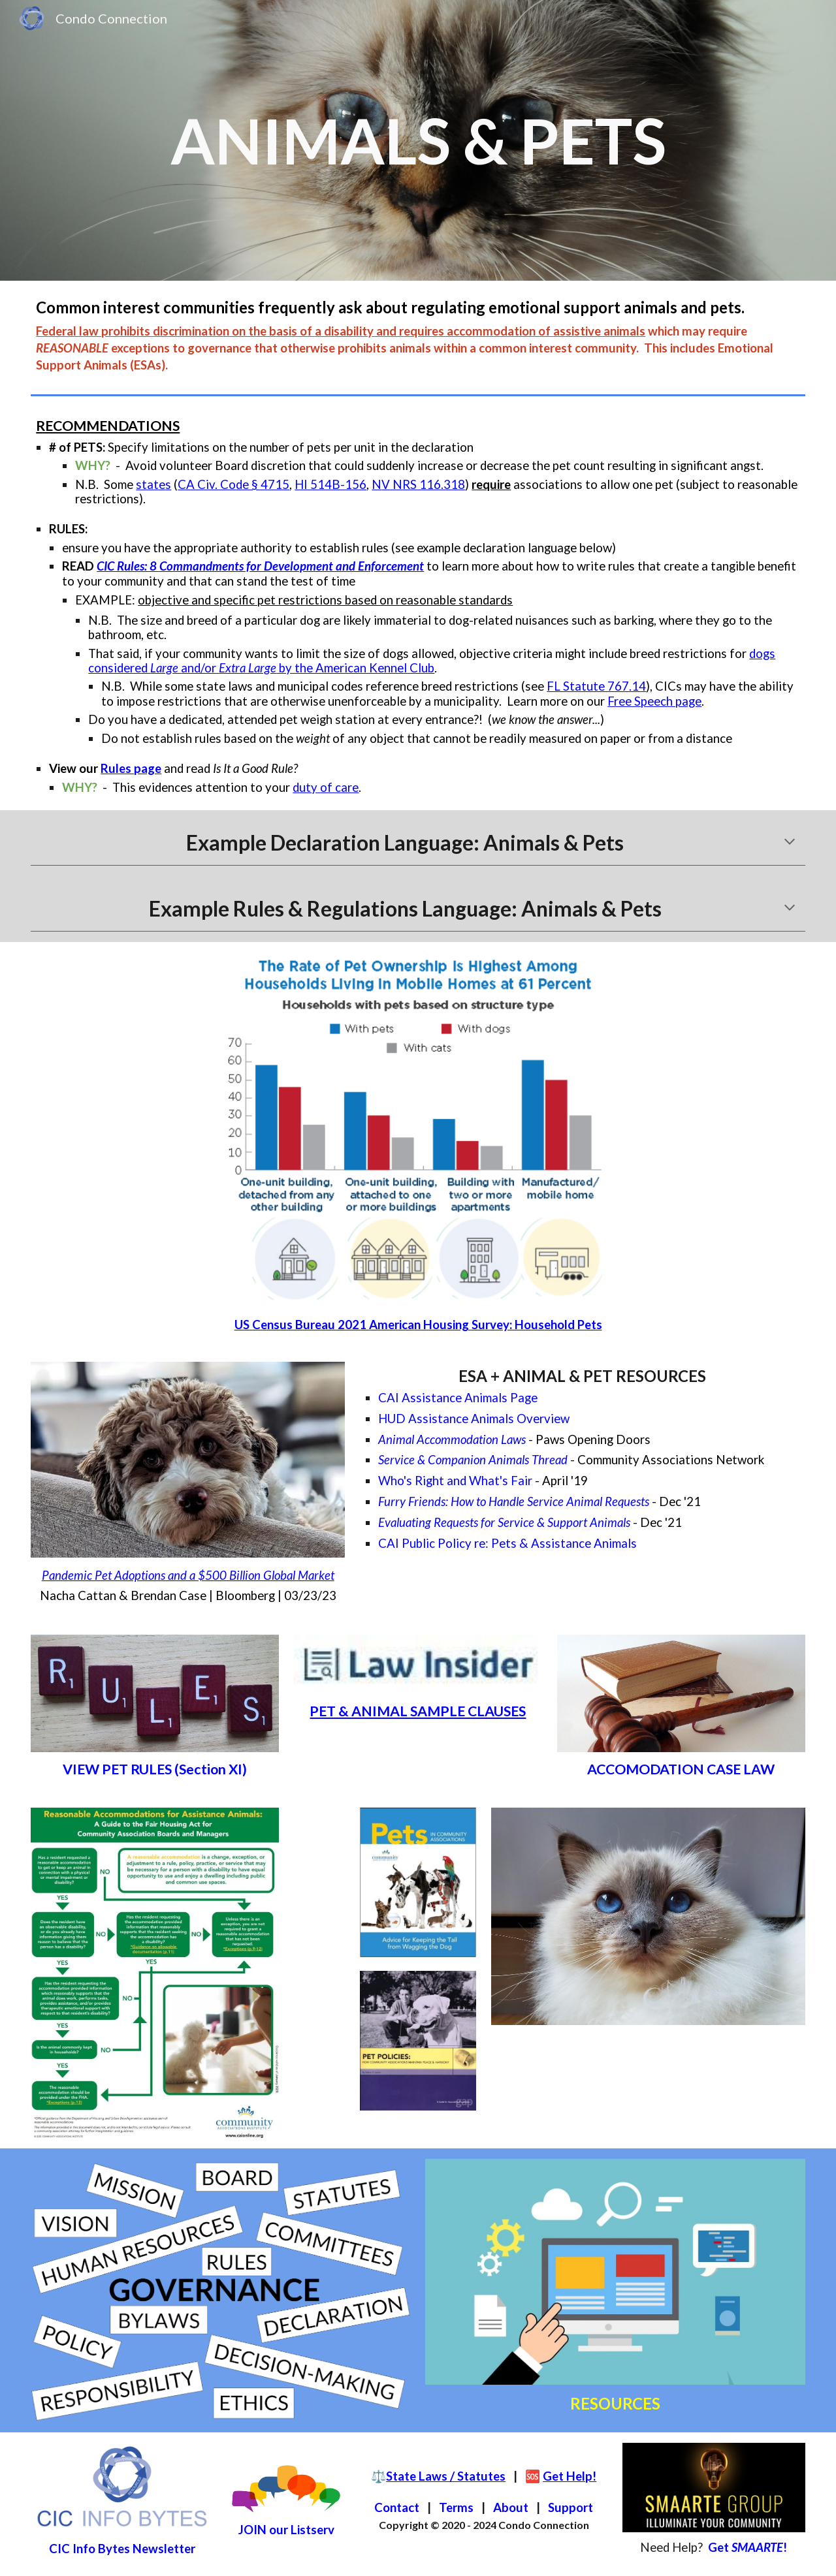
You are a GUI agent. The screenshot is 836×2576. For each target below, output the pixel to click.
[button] (789, 842)
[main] (418, 140)
